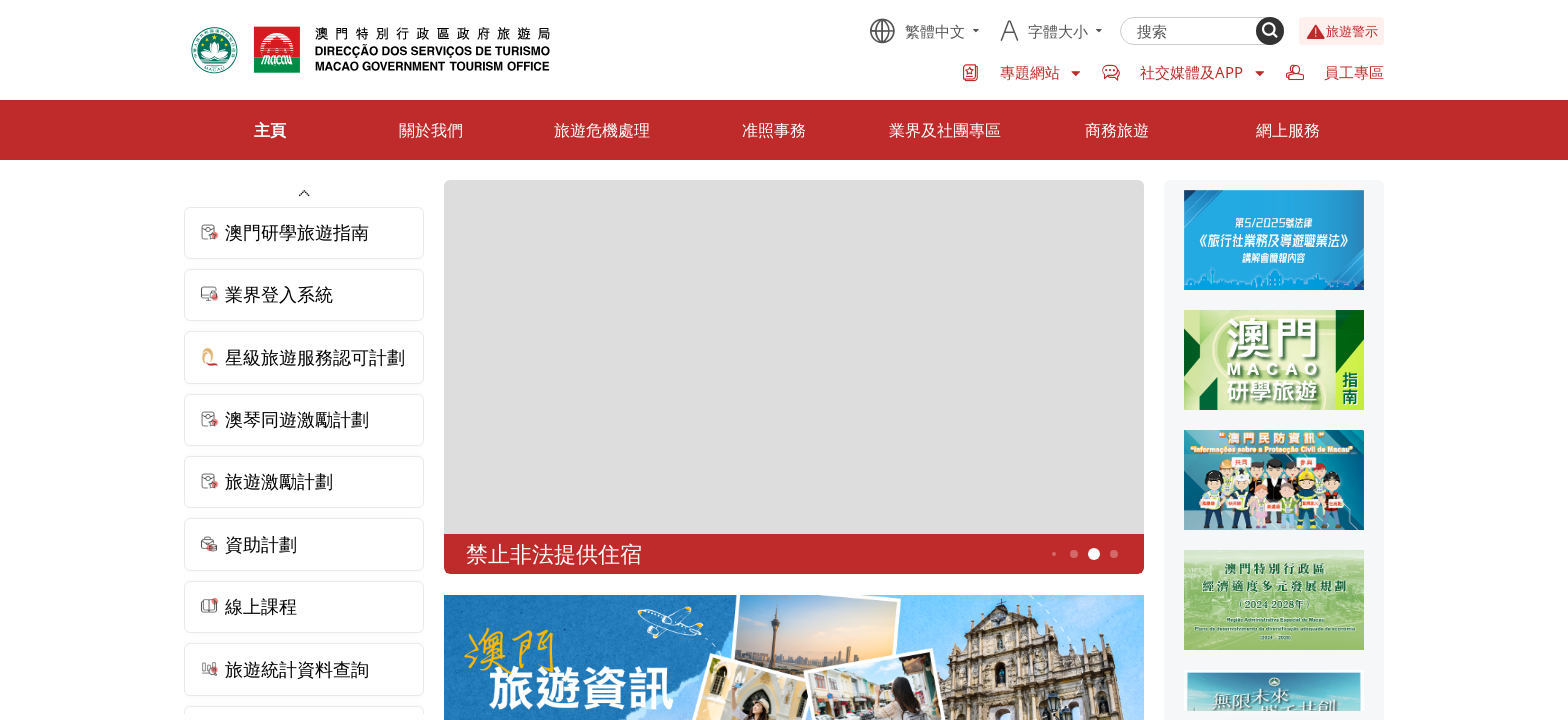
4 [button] (1074, 554)
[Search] (1270, 31)
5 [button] (1094, 554)
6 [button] (1114, 554)
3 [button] (1054, 554)
